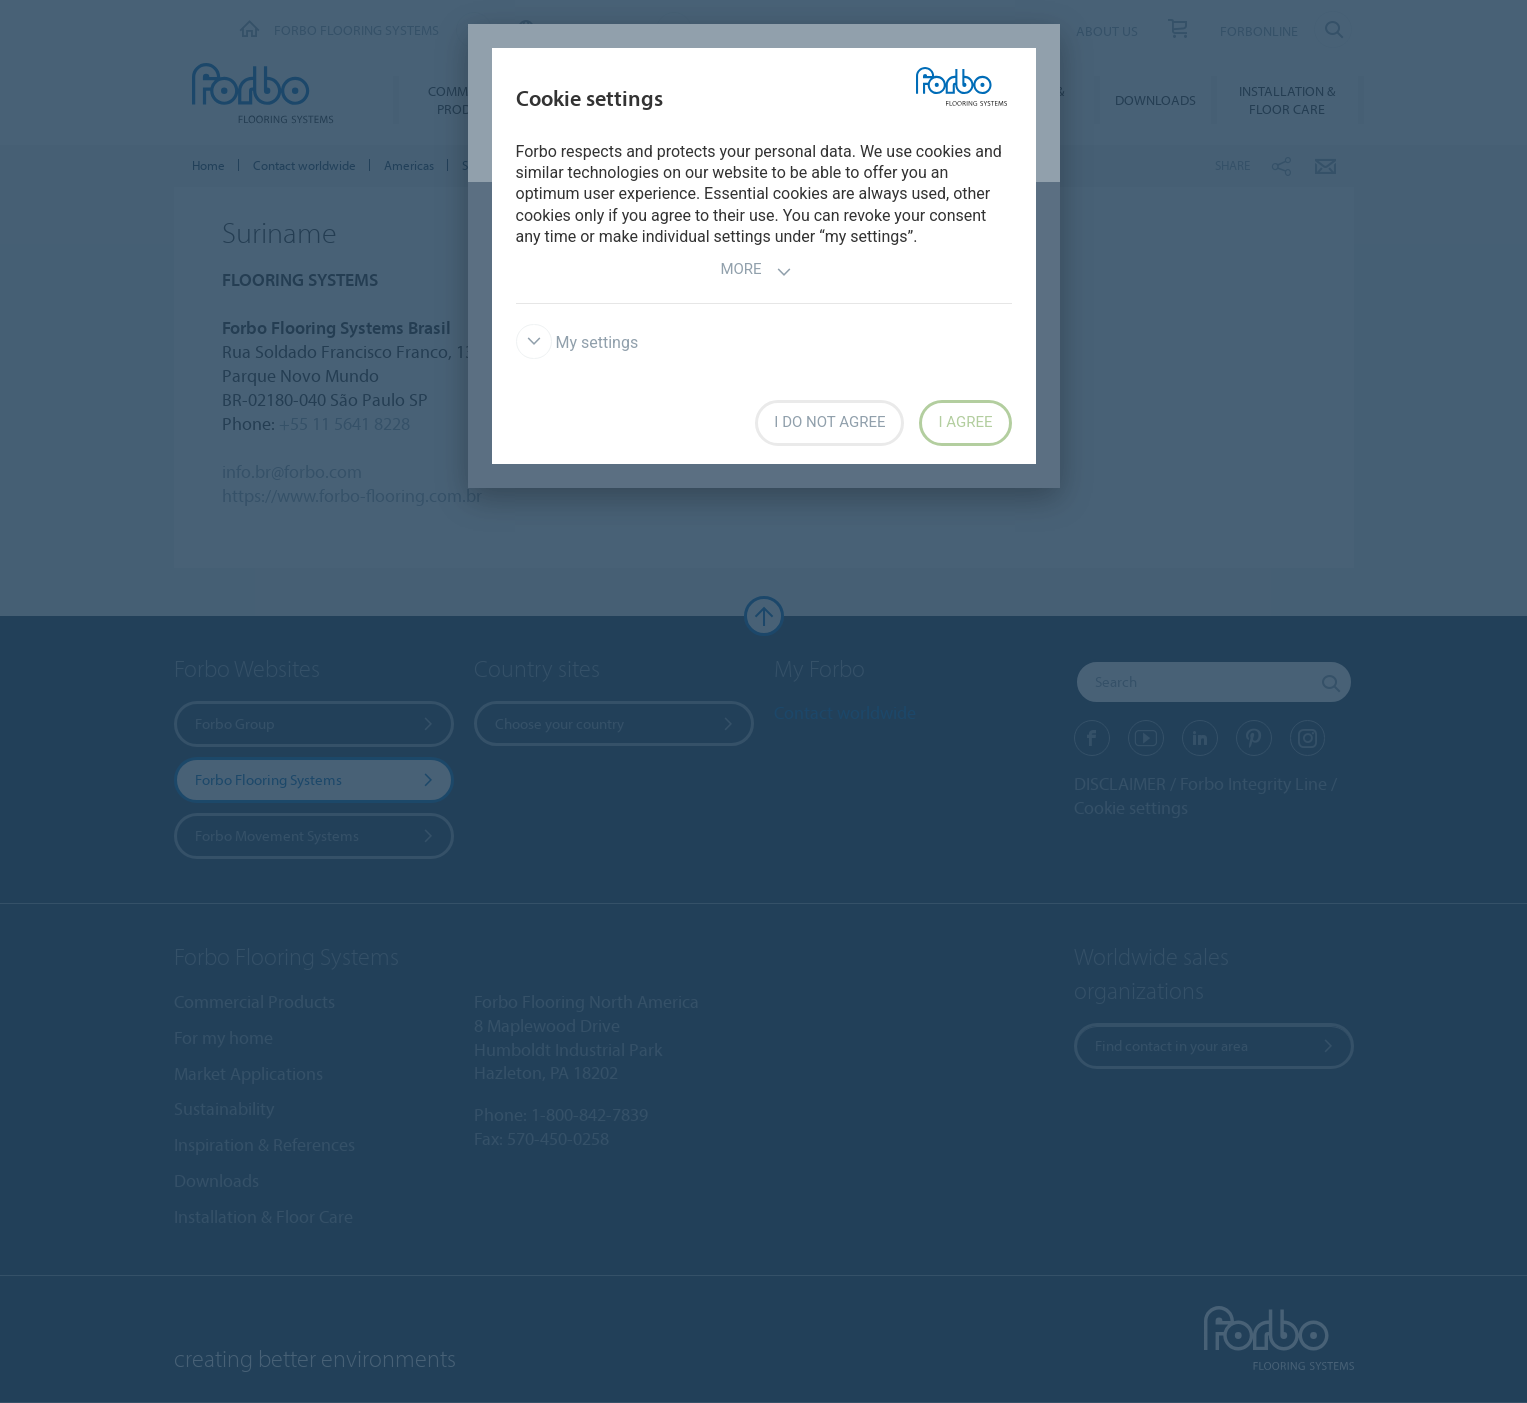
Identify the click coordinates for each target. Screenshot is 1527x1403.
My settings (577, 342)
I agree (965, 422)
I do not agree (829, 422)
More (755, 271)
